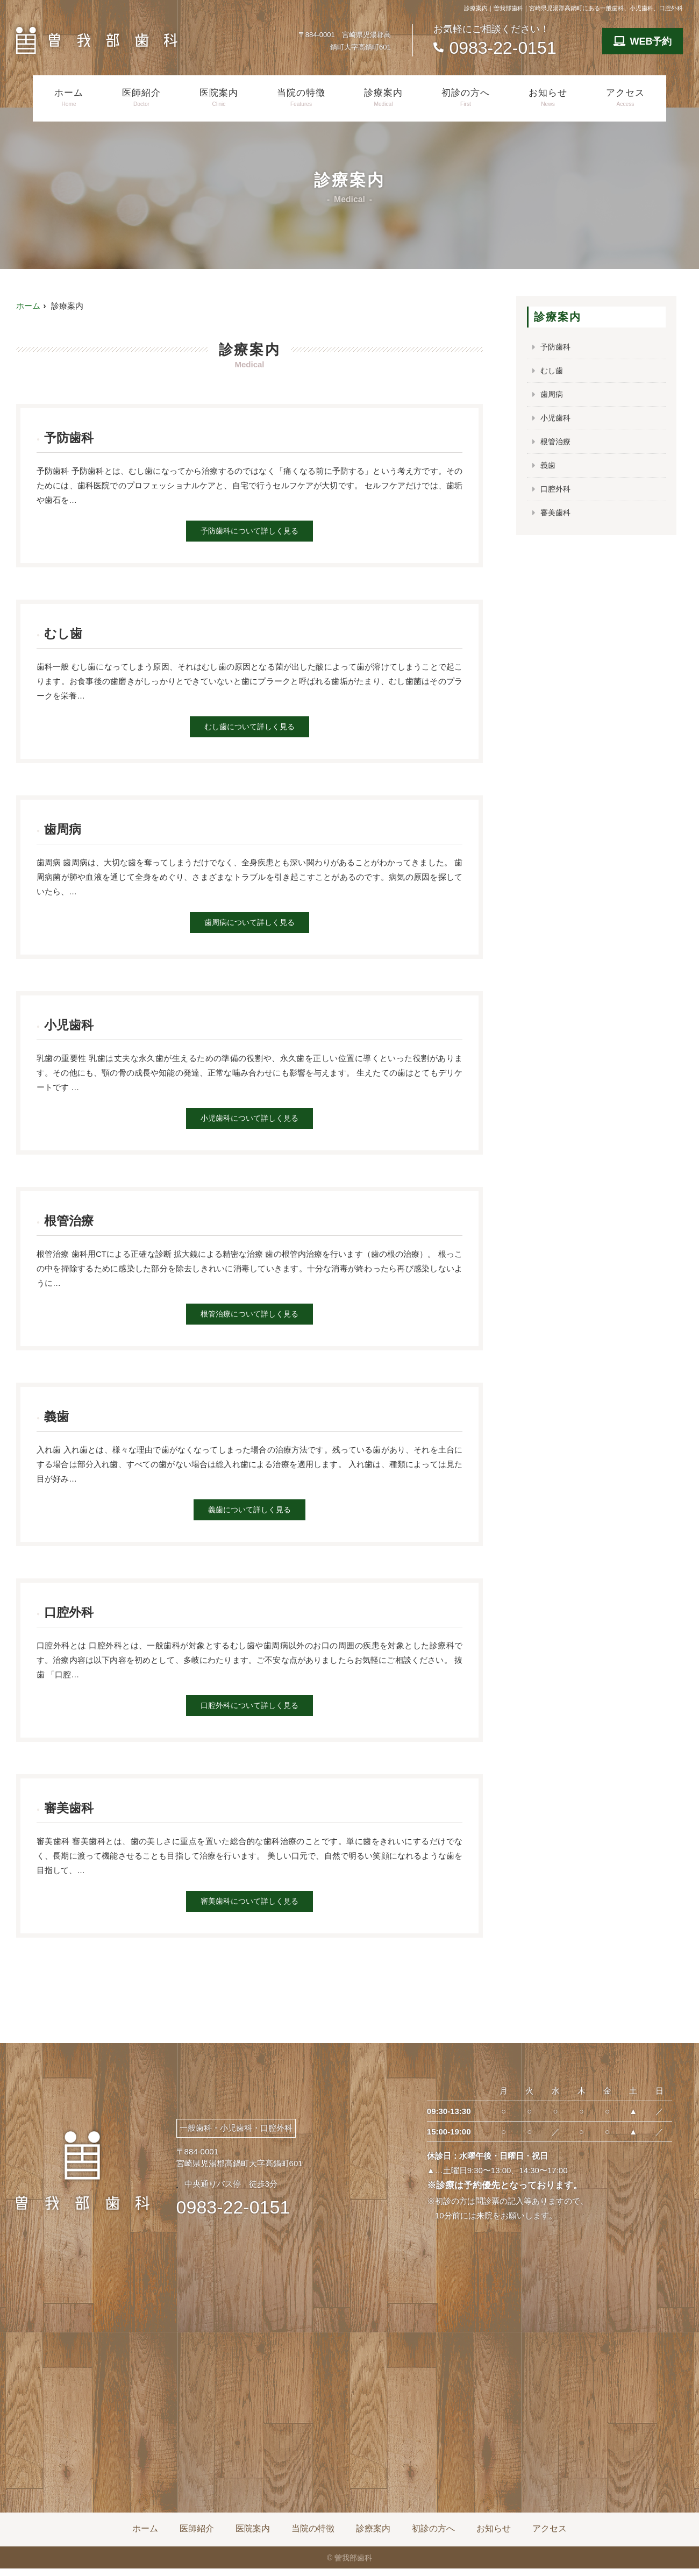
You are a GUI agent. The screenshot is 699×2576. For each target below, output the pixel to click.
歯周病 (552, 395)
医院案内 (218, 98)
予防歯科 (556, 347)
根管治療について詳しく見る (249, 1318)
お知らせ (548, 98)
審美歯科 (556, 516)
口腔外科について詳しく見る (249, 1711)
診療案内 (383, 98)
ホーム (68, 98)
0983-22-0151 (233, 2214)
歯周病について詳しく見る (249, 924)
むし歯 (552, 371)
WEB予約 (643, 41)
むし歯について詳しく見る (249, 727)
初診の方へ (465, 98)
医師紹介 (141, 98)
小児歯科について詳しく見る (249, 1121)
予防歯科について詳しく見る (249, 531)
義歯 (548, 468)
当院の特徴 (301, 98)
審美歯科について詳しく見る (249, 1908)
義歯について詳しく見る (249, 1514)
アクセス (625, 98)
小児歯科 (556, 419)
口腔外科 (556, 492)
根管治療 (556, 444)
